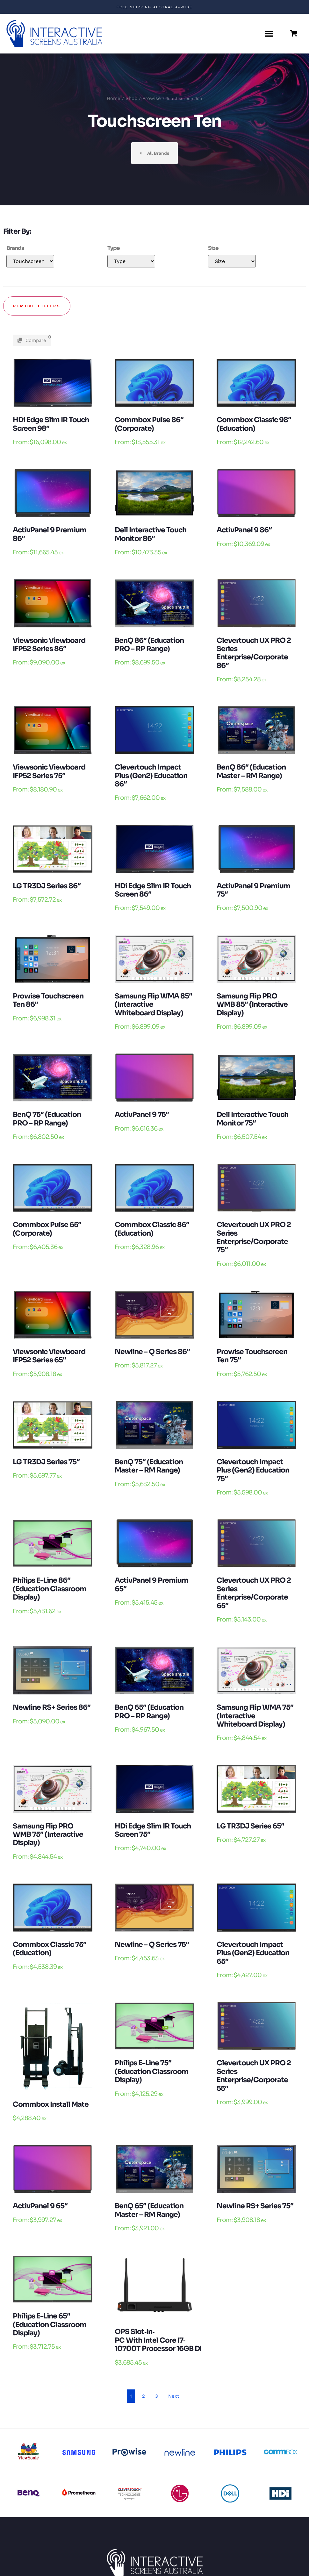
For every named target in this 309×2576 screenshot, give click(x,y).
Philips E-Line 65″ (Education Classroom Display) (49, 2324)
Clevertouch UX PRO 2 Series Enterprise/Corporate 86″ (254, 653)
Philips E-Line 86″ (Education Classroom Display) (49, 1588)
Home (113, 98)
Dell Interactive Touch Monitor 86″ (150, 534)
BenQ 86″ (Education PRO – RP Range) (149, 644)
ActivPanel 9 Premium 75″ (253, 890)
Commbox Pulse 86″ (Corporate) (149, 423)
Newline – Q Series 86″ (152, 1351)
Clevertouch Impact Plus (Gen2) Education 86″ (151, 775)
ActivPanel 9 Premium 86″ (49, 534)
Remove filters (37, 306)
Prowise (151, 98)
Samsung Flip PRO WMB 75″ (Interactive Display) (48, 1834)
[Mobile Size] (232, 261)
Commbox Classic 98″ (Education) (254, 423)
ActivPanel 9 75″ (142, 1114)
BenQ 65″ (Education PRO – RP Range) (149, 1711)
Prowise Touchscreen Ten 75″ (252, 1355)
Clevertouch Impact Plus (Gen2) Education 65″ (253, 1953)
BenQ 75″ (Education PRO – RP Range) (47, 1118)
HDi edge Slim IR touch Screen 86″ (153, 890)
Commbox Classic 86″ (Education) (152, 1228)
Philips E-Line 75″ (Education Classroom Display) (151, 2071)
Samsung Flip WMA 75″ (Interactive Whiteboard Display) (255, 1715)
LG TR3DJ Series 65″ (250, 1826)
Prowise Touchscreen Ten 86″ (48, 1000)
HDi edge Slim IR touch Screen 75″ (153, 1830)
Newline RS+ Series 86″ (51, 1707)
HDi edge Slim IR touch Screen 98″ (51, 423)
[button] (269, 34)
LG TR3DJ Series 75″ (46, 1462)
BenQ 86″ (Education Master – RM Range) (251, 771)
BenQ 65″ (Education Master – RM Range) (149, 2210)
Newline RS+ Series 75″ (255, 2206)
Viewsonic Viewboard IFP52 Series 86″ (49, 644)
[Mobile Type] (131, 261)
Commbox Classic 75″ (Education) (49, 1948)
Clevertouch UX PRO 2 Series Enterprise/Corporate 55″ (254, 2075)
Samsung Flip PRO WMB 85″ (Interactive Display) (252, 1004)
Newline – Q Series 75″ (152, 1944)
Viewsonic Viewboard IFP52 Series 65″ (49, 1355)
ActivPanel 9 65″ (40, 2206)
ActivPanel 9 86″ (244, 530)
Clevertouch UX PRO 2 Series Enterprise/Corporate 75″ (254, 1237)
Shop (131, 98)
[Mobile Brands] (30, 261)
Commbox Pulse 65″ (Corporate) (47, 1228)
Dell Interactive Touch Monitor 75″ (252, 1118)
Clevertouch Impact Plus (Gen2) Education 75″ (253, 1470)
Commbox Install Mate (51, 2104)
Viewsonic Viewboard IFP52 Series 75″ (49, 771)
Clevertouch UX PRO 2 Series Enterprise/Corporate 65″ (254, 1593)
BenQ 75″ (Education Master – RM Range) (149, 1466)
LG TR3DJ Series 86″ (47, 886)
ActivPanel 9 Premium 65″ (151, 1584)
